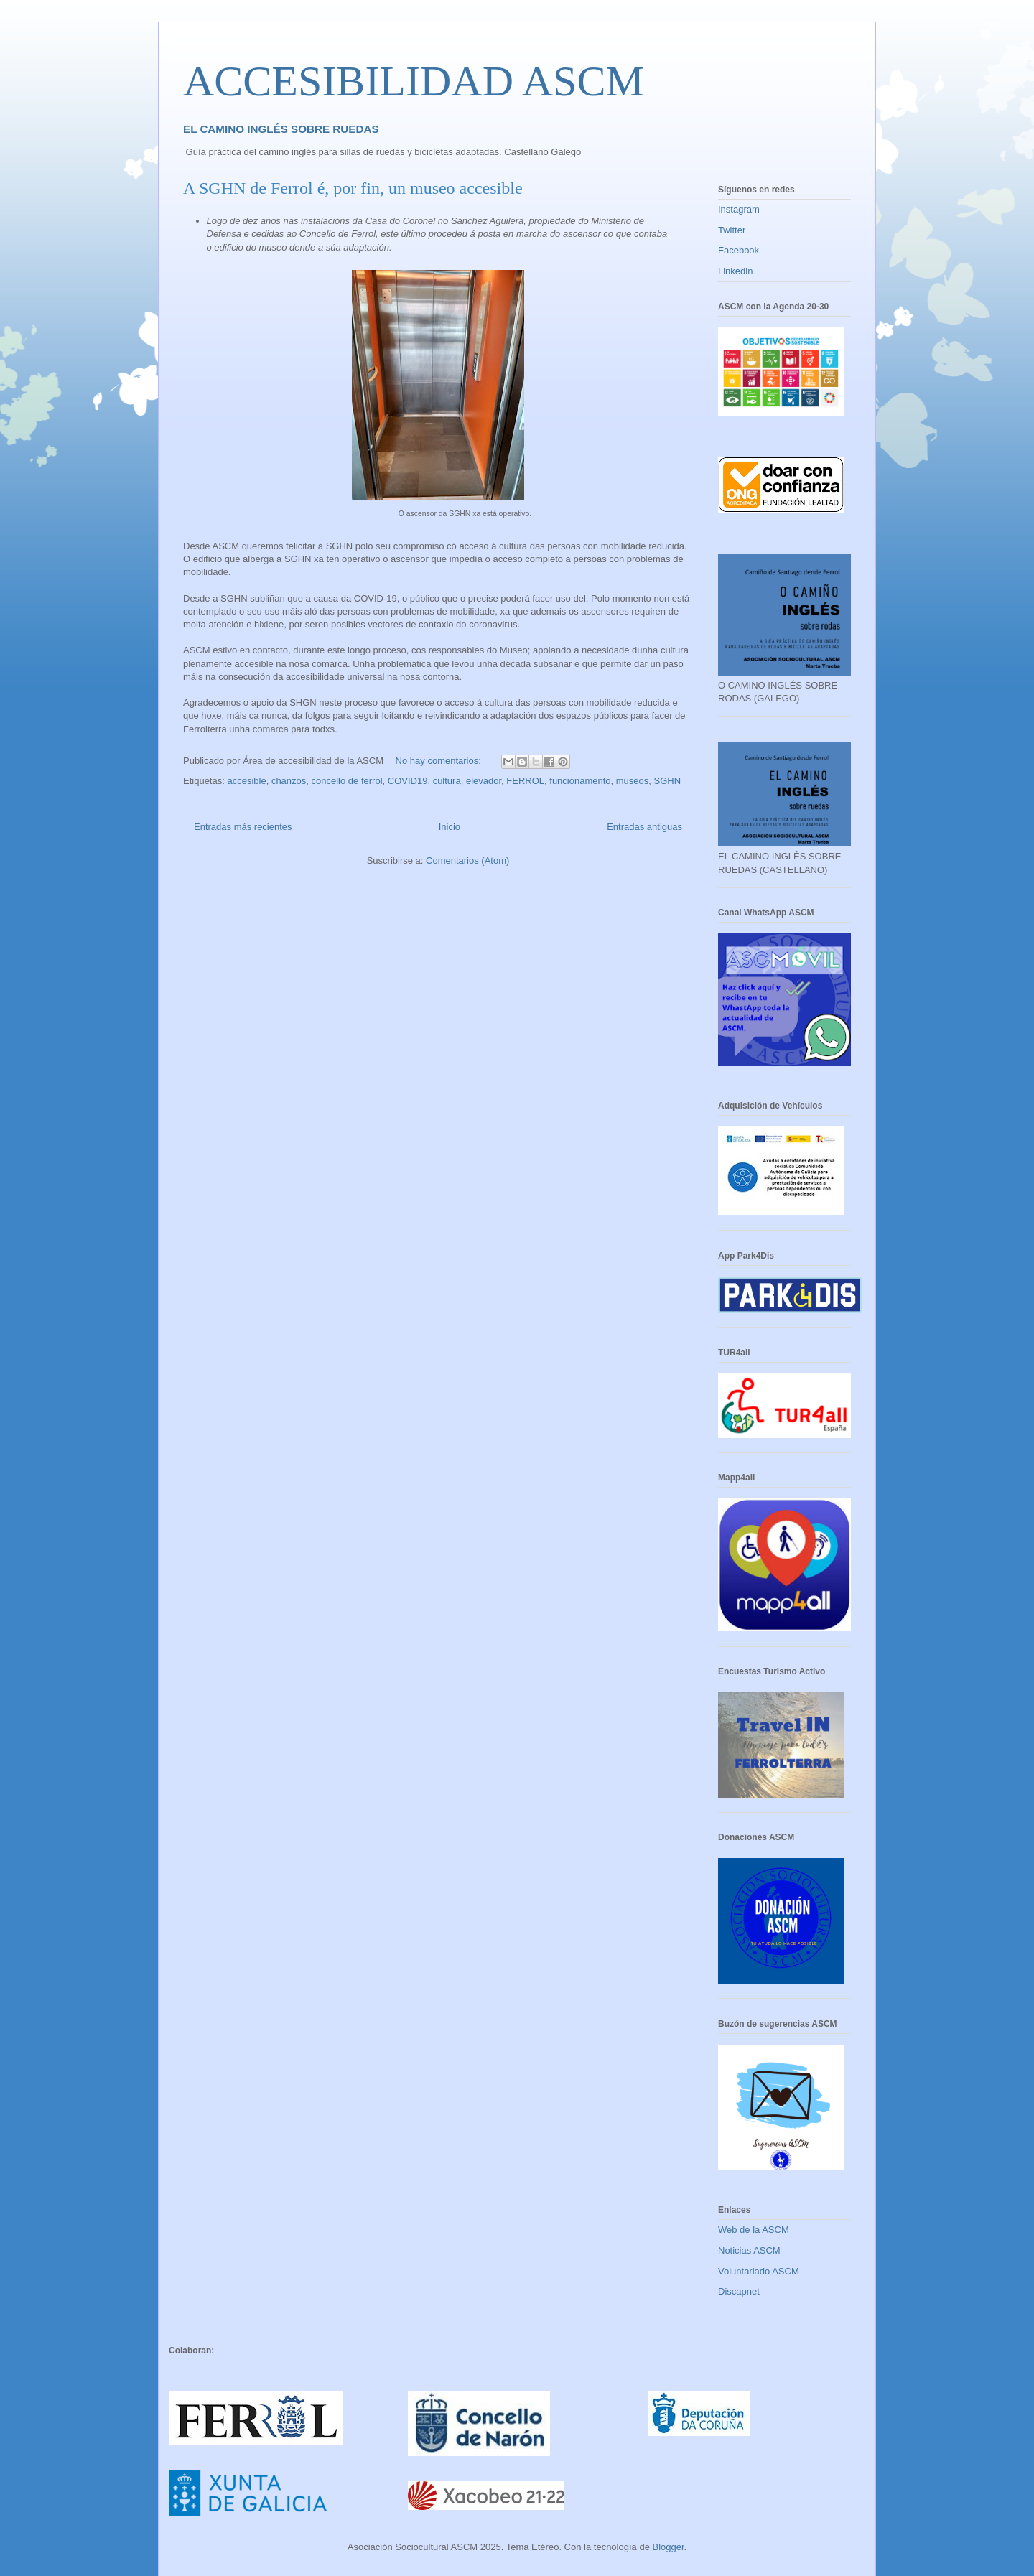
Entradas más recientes (243, 826)
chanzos (288, 780)
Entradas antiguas (644, 826)
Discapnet (739, 2291)
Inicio (449, 826)
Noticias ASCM (749, 2250)
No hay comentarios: (440, 760)
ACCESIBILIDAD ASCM (413, 81)
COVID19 (408, 780)
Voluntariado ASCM (758, 2271)
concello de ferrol (347, 780)
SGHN (667, 780)
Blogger (668, 2547)
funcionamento (579, 780)
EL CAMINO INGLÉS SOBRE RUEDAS (281, 129)
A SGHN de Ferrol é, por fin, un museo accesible (353, 188)
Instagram (739, 209)
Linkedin (735, 271)
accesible (246, 780)
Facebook (738, 250)
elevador (483, 780)
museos (632, 780)
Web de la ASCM (753, 2229)
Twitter (731, 230)
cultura (447, 780)
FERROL (525, 780)
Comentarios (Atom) (467, 860)
